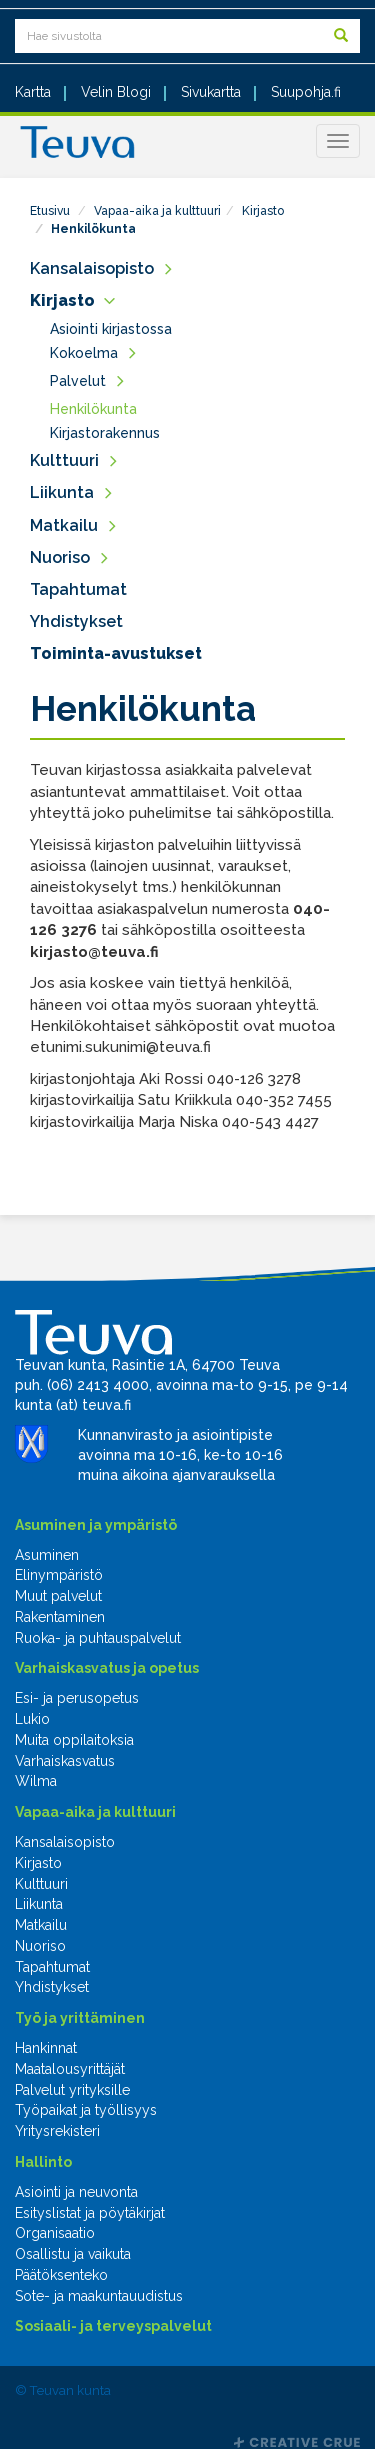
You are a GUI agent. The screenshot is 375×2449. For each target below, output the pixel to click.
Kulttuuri (64, 460)
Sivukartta (211, 92)
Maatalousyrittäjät (70, 2069)
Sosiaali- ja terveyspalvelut (113, 2326)
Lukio (32, 1719)
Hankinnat (46, 2048)
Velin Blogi (116, 92)
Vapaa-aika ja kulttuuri (157, 211)
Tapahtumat (78, 589)
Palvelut (78, 381)
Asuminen (47, 1555)
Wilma (36, 1781)
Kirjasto (263, 211)
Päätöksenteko (61, 2275)
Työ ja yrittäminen (80, 2018)
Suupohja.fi (306, 92)
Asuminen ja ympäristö (96, 1525)
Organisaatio (55, 2233)
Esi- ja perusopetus (77, 1698)
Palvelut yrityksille (72, 2090)
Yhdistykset (76, 621)
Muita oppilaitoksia (74, 1740)
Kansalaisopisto (92, 268)
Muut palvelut (58, 1596)
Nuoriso (60, 557)
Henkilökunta (93, 229)
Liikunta (62, 492)
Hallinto (43, 2162)
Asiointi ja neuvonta (76, 2192)
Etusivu (50, 211)
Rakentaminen (60, 1617)
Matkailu (64, 525)
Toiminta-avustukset (116, 653)
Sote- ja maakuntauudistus (99, 2296)
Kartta (33, 92)
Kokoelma (84, 353)
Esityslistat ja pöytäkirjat (90, 2213)
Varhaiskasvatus (65, 1761)
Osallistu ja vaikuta (73, 2254)
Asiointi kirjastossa (111, 329)
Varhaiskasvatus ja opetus (107, 1668)
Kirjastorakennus (105, 433)
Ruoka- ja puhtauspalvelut (98, 1638)
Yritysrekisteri (57, 2131)
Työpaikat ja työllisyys (86, 2110)
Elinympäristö (59, 1575)
